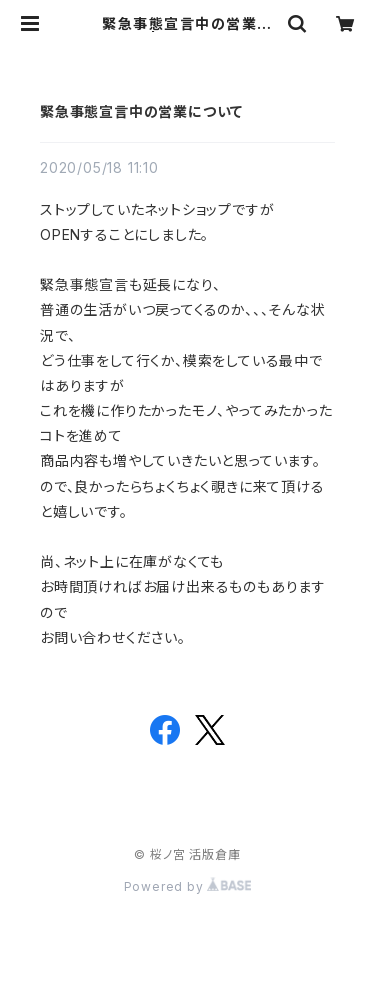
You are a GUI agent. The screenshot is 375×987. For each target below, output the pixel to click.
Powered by (188, 886)
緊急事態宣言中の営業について (141, 111)
